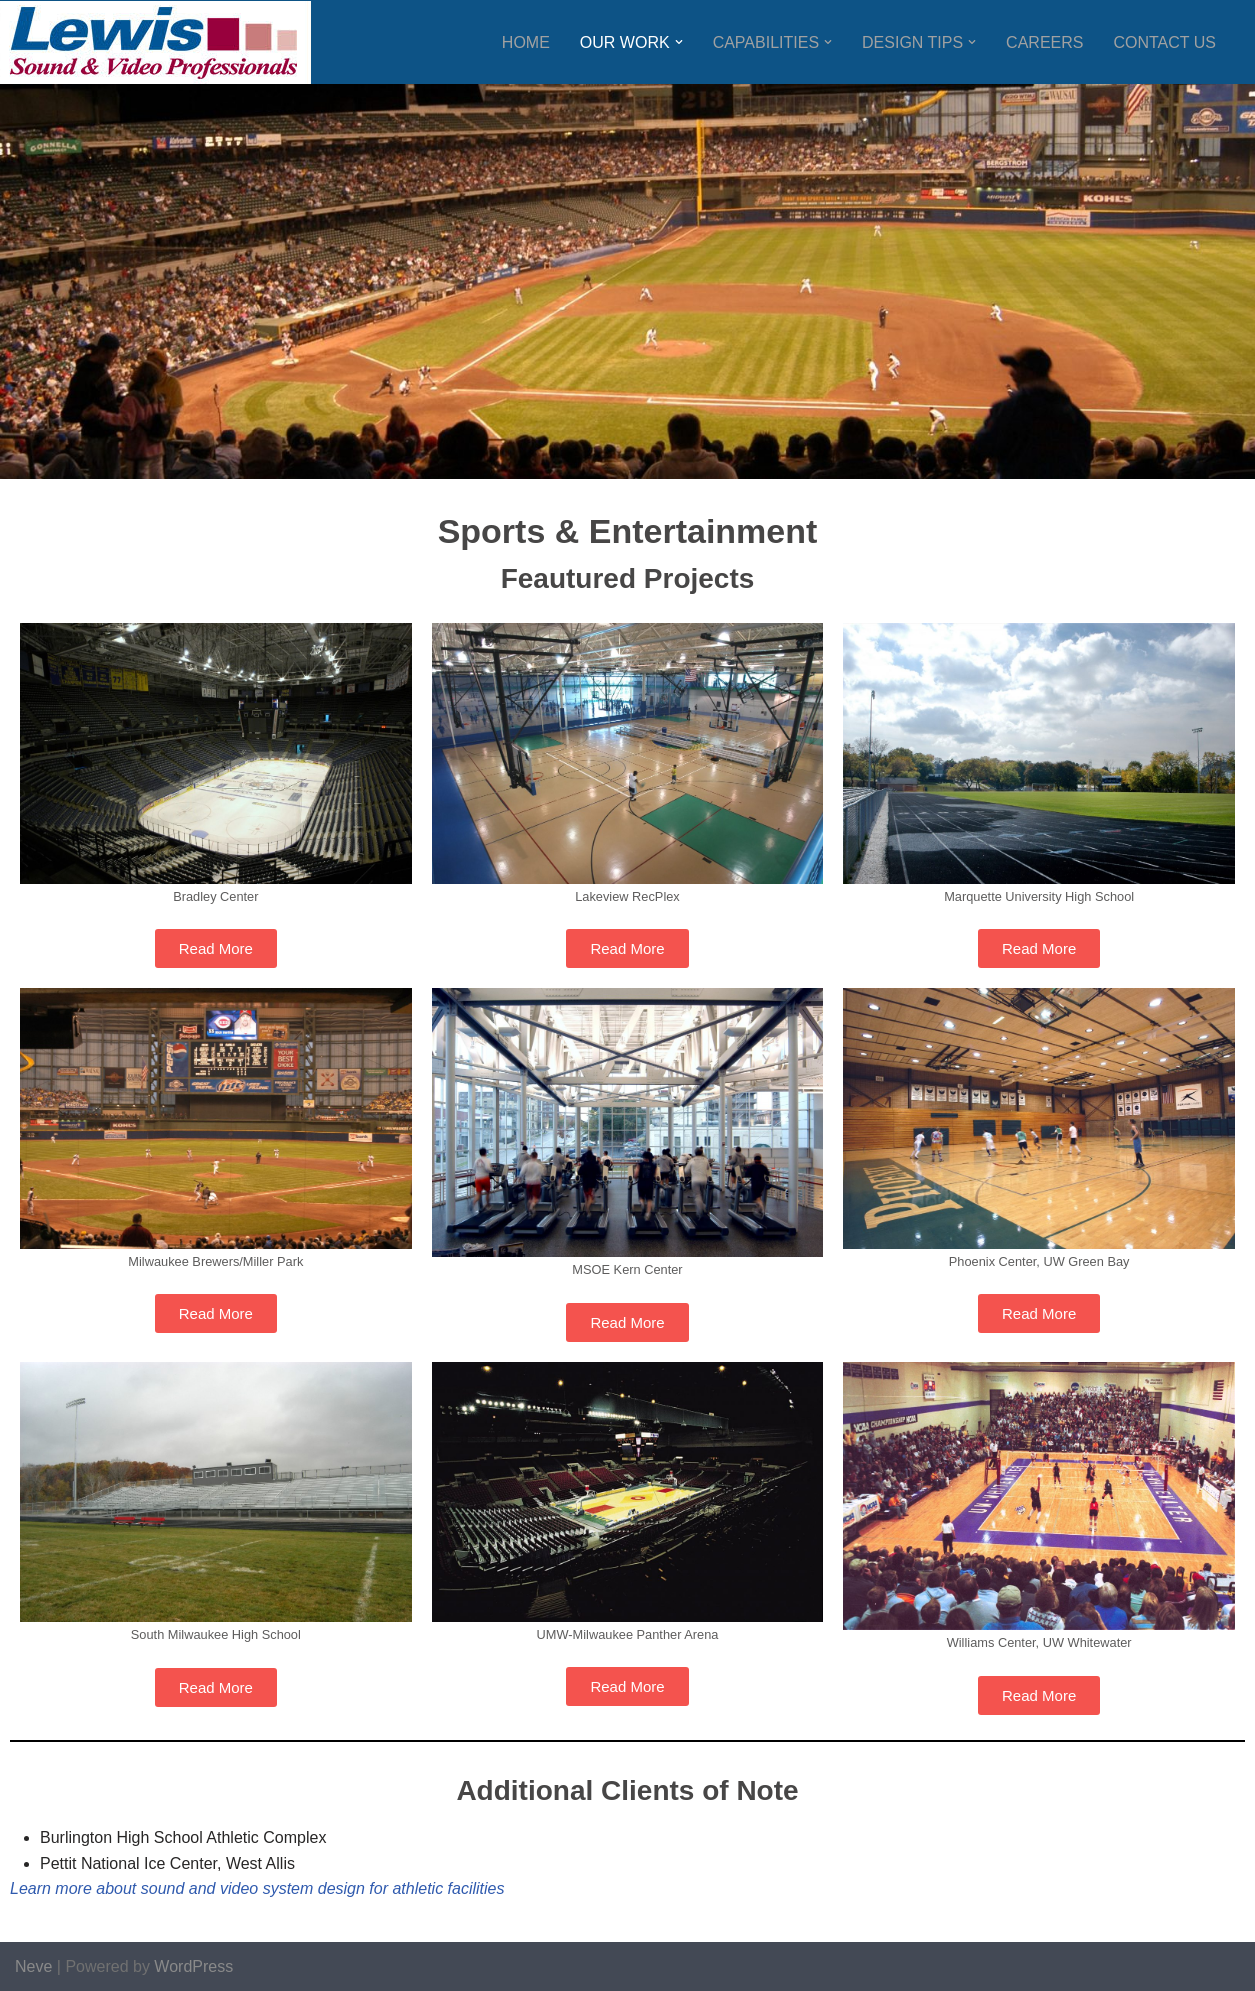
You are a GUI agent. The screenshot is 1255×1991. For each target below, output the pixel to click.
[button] (679, 42)
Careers (1044, 42)
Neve (33, 1966)
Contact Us (1164, 42)
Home (526, 42)
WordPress (193, 1966)
